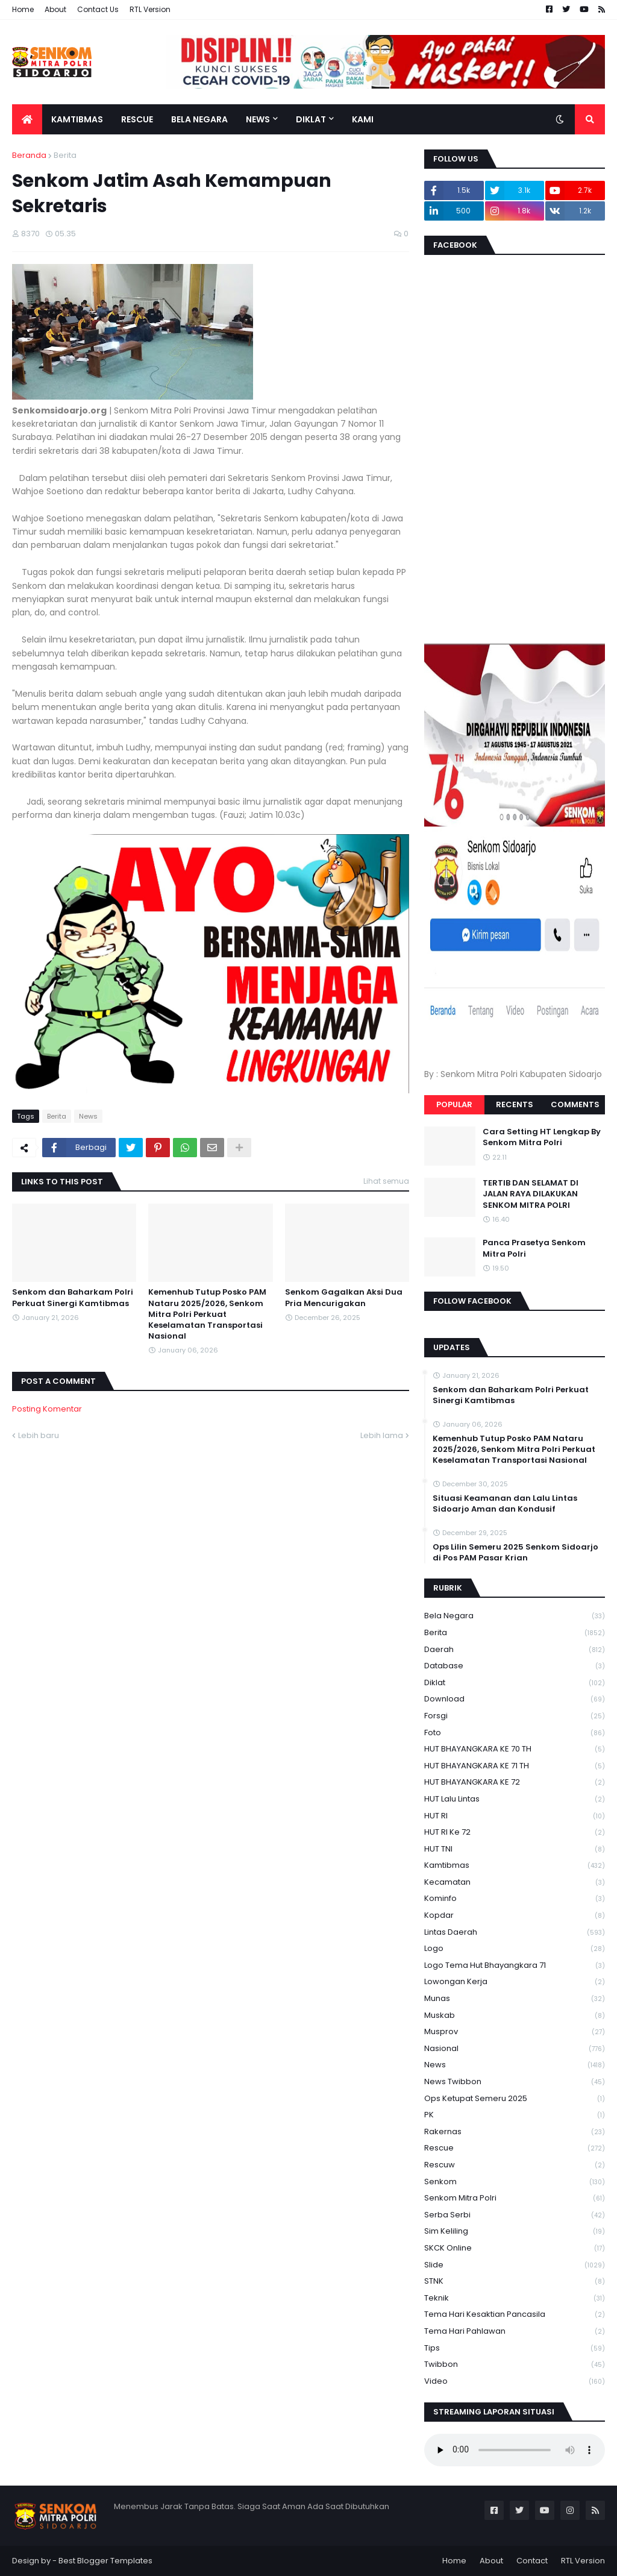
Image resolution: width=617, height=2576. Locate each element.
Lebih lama (381, 1435)
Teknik (514, 2298)
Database (514, 1666)
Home (23, 9)
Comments (575, 1104)
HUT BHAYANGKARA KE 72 (514, 1782)
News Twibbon (514, 2082)
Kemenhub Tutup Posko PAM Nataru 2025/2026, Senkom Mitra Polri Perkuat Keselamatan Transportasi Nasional (207, 1314)
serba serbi (514, 2215)
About (55, 9)
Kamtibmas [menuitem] (77, 119)
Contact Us (98, 9)
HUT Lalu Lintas (514, 1799)
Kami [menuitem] (363, 119)
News (88, 1116)
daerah (514, 1650)
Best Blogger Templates (105, 2560)
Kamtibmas (514, 1865)
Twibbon (514, 2364)
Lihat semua (386, 1181)
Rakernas (514, 2132)
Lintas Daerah (514, 1932)
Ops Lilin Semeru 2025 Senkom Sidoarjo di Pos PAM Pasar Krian (515, 1552)
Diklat (514, 1683)
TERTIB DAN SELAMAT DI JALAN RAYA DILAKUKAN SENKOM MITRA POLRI (530, 1194)
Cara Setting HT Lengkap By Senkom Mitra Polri (542, 1137)
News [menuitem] (258, 119)
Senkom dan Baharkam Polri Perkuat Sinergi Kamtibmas (72, 1297)
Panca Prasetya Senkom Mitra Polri (534, 1248)
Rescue (514, 2148)
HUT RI (514, 1816)
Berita (65, 155)
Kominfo (514, 1899)
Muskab (514, 2015)
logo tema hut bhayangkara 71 (514, 1965)
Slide (514, 2265)
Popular (454, 1104)
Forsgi (514, 1716)
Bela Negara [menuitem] (199, 119)
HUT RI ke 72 (514, 1832)
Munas (514, 1999)
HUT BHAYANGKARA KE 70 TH (514, 1749)
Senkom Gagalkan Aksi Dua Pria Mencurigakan (343, 1297)
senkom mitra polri (514, 2198)
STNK (514, 2281)
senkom (514, 2182)
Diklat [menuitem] (311, 119)
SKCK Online (514, 2248)
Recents (514, 1104)
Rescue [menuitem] (137, 119)
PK (514, 2115)
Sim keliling (514, 2231)
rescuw (514, 2165)
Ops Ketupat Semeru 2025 (514, 2099)
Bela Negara (514, 1616)
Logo (514, 1949)
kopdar (514, 1915)
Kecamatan (514, 1882)
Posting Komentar (47, 1409)
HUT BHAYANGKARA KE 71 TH (514, 1766)
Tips (514, 2348)
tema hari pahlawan (514, 2331)
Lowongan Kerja (514, 1982)
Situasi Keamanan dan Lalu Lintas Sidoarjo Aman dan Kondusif (505, 1504)
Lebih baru (38, 1435)
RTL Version (150, 9)
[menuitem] (27, 119)
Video (514, 2381)
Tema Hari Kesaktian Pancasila (514, 2314)
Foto (514, 1733)
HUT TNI (514, 1849)
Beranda (29, 155)
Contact (532, 2560)
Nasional (514, 2049)
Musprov (514, 2032)
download (514, 1699)
